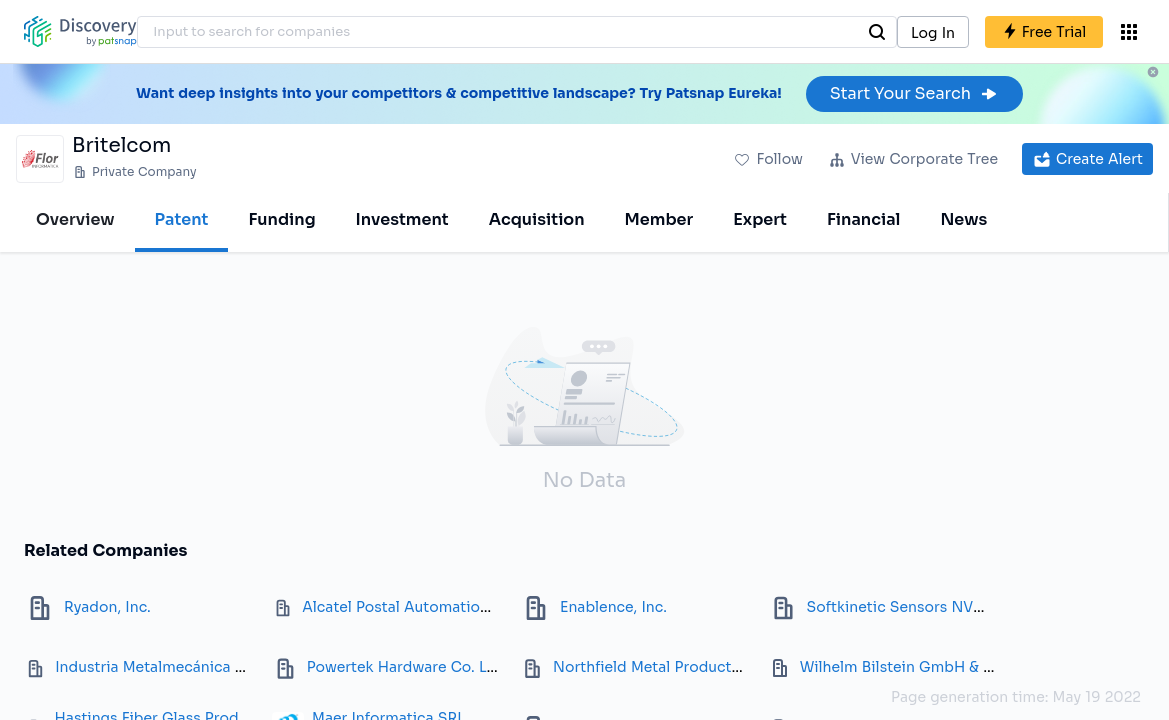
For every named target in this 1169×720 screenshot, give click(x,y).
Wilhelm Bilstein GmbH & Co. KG (916, 667)
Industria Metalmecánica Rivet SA (175, 667)
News (963, 219)
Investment (402, 219)
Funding (281, 219)
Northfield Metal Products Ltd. (661, 667)
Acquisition (537, 219)
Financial (863, 219)
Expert (760, 219)
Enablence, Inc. (613, 607)
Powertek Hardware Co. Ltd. (406, 667)
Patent (182, 219)
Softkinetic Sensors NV (890, 607)
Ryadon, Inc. (107, 607)
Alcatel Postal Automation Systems (427, 607)
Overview (75, 219)
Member (659, 219)
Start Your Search (914, 93)
